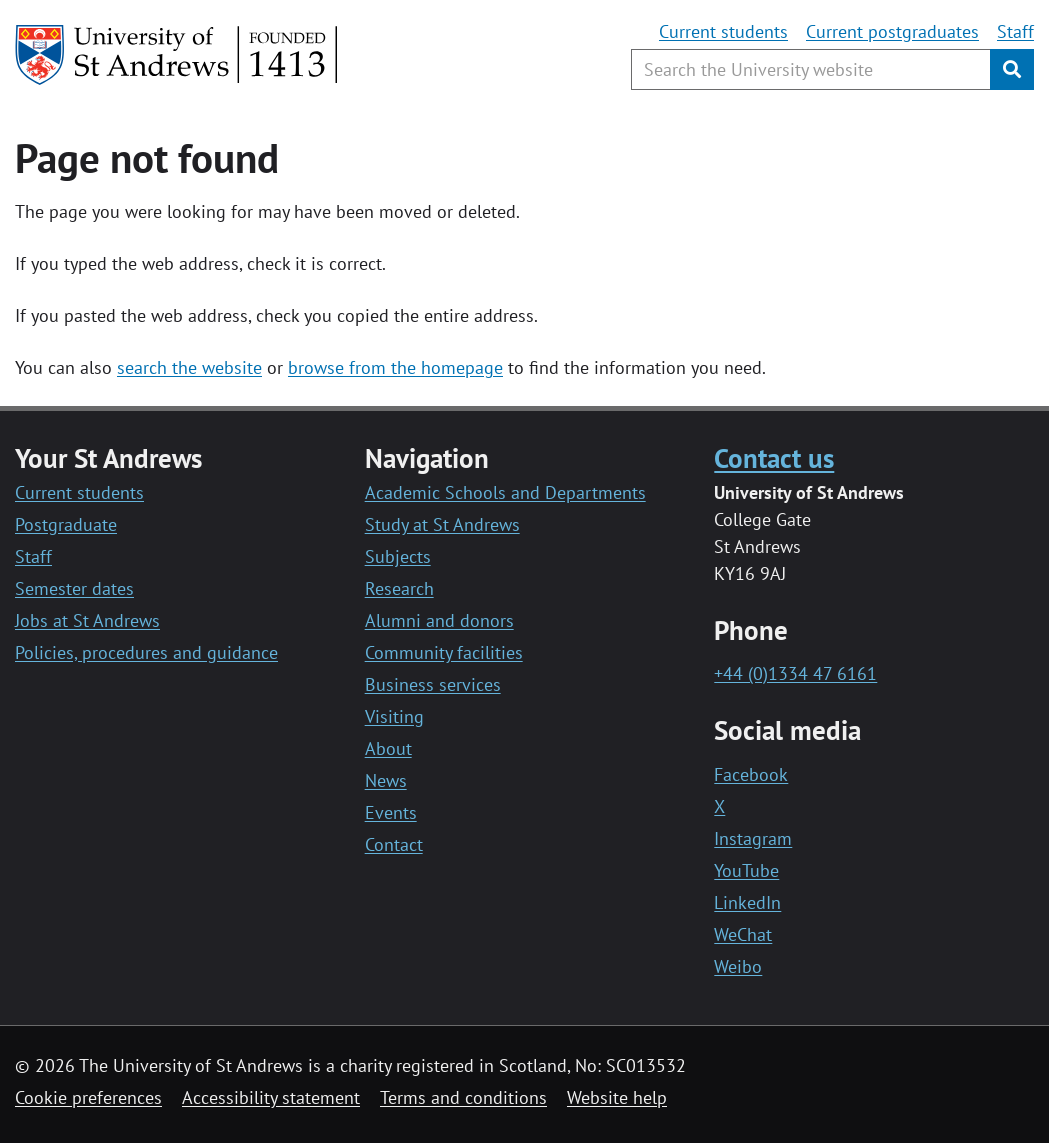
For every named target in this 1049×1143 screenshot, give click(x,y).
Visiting (394, 716)
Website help (617, 1097)
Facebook (751, 774)
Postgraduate (66, 524)
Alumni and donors (439, 620)
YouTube (746, 870)
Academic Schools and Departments (505, 492)
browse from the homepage (395, 367)
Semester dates (74, 588)
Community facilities (444, 652)
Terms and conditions (463, 1097)
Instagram (753, 838)
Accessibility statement (271, 1097)
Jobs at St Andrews (87, 620)
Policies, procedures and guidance (146, 652)
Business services (433, 684)
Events (391, 812)
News (386, 780)
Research (399, 588)
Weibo (738, 966)
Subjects (398, 556)
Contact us (774, 457)
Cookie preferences (88, 1097)
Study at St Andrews (442, 524)
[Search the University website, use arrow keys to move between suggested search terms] (811, 69)
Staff (1015, 31)
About (388, 748)
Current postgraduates (892, 31)
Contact (394, 844)
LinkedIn (747, 902)
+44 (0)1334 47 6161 (795, 673)
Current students (723, 31)
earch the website (193, 367)
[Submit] (1012, 69)
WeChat (743, 934)
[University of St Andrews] (177, 55)
